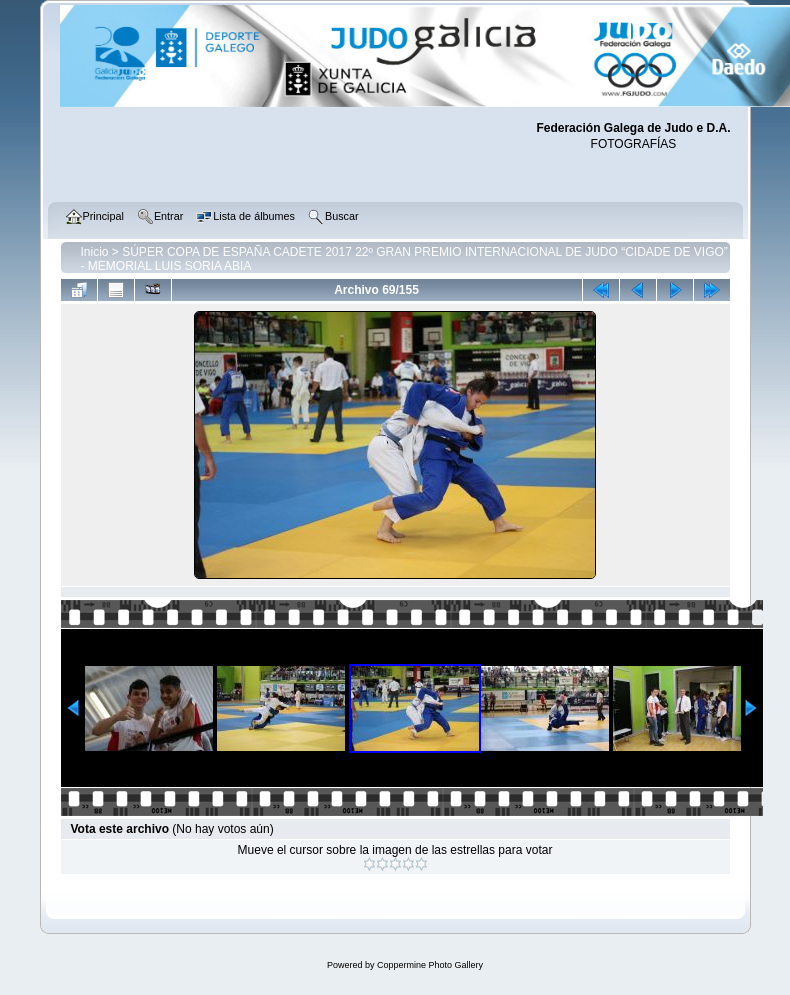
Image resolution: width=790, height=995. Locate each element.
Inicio (95, 252)
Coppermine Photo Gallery (430, 965)
